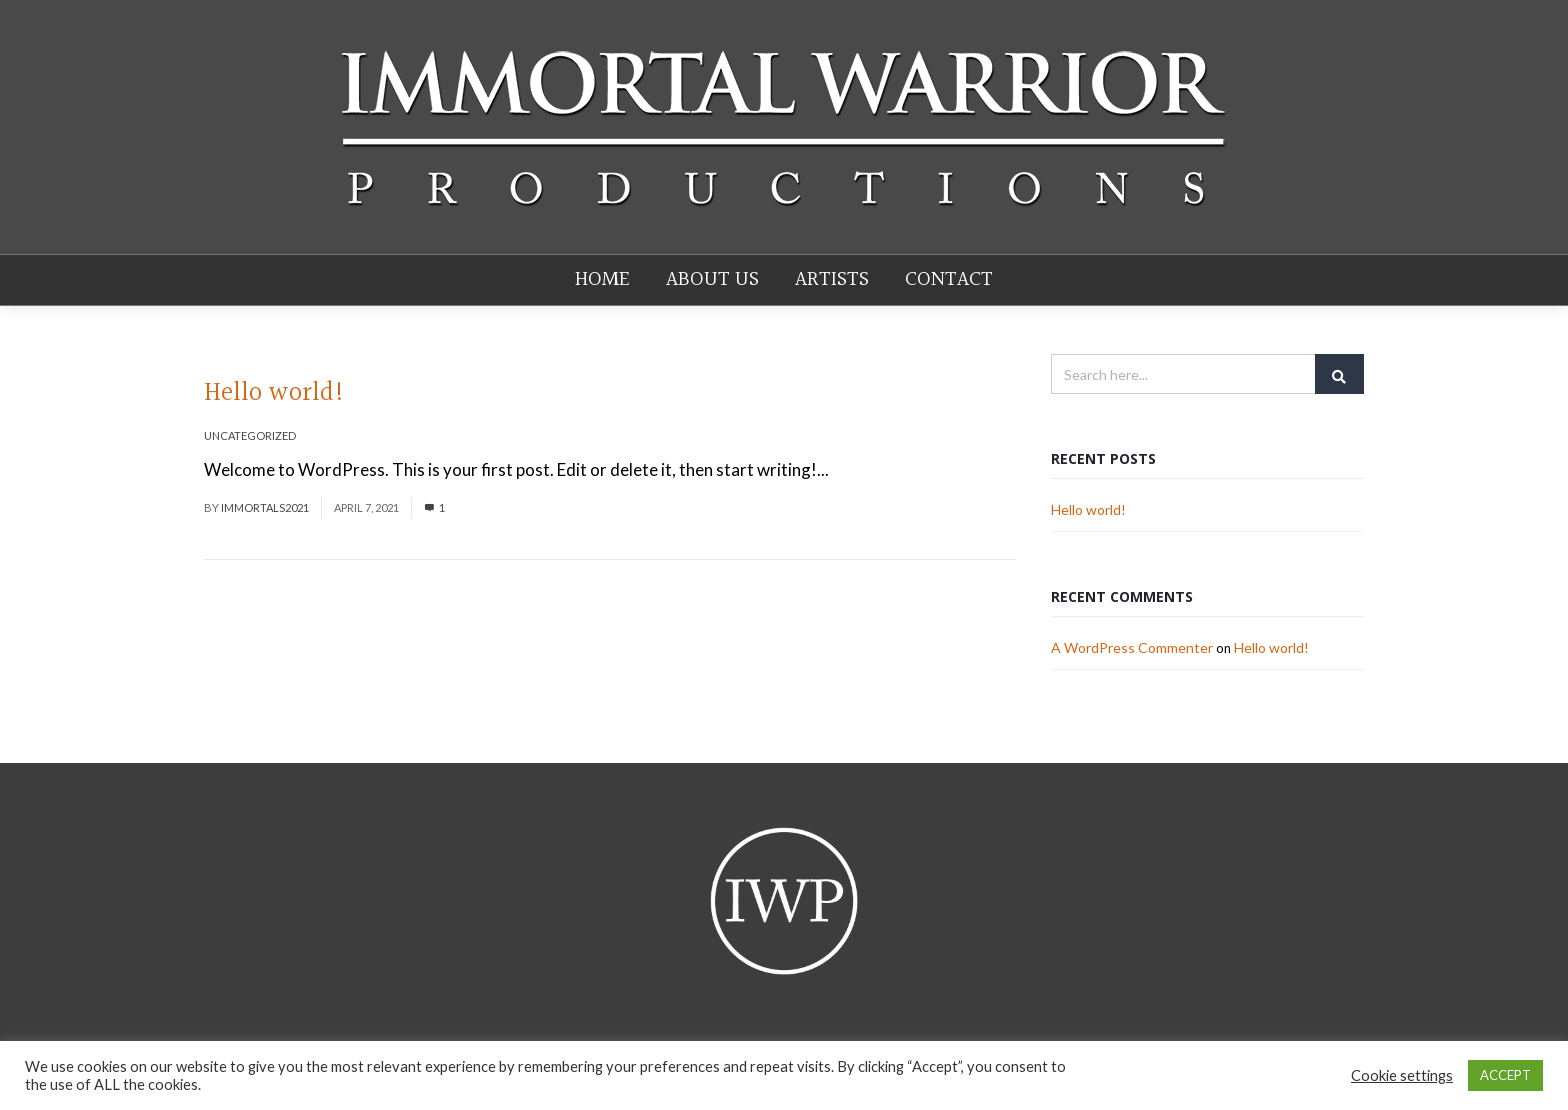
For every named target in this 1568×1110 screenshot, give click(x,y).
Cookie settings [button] (1402, 1075)
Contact (949, 280)
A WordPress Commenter (1132, 648)
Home (602, 280)
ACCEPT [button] (1505, 1075)
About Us (712, 280)
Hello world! (275, 394)
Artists (832, 280)
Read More (873, 470)
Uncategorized (250, 436)
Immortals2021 (265, 508)
